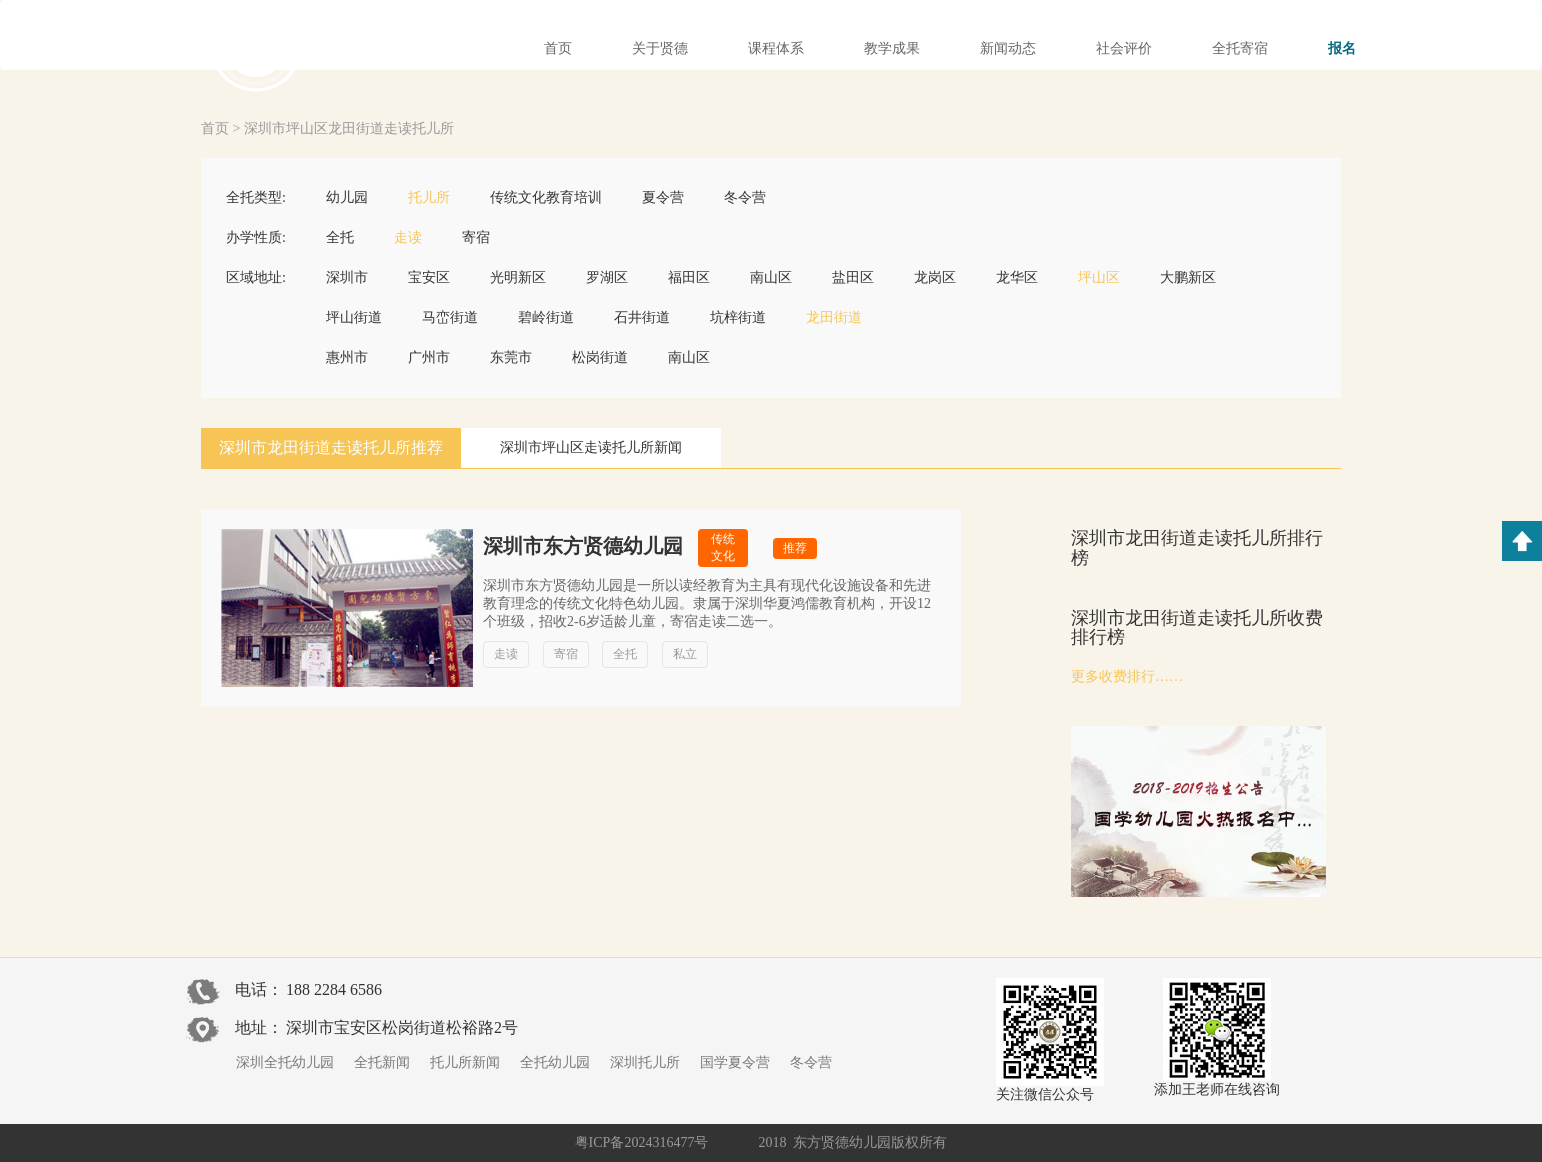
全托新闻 (382, 1062)
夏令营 (663, 197)
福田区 (689, 277)
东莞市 (511, 357)
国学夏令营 (735, 1062)
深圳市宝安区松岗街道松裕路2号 (402, 1027)
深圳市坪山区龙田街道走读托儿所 (349, 128)
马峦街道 (450, 317)
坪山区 (1099, 277)
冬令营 (745, 197)
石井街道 (642, 317)
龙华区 (1017, 277)
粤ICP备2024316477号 (642, 1142)
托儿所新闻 (465, 1062)
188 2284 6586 (334, 989)
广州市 (429, 357)
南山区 (771, 277)
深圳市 (347, 277)
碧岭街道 (546, 317)
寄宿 (476, 237)
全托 (340, 237)
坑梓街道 (738, 317)
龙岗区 (935, 277)
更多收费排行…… (1127, 676)
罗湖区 (607, 277)
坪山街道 (354, 317)
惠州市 (347, 357)
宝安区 (429, 277)
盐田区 (853, 277)
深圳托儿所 (645, 1062)
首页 (215, 128)
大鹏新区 (1188, 277)
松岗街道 (600, 357)
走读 (408, 237)
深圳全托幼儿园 (285, 1062)
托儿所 (429, 197)
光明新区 (518, 277)
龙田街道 (834, 317)
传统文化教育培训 (546, 197)
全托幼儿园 (555, 1062)
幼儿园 (347, 197)
